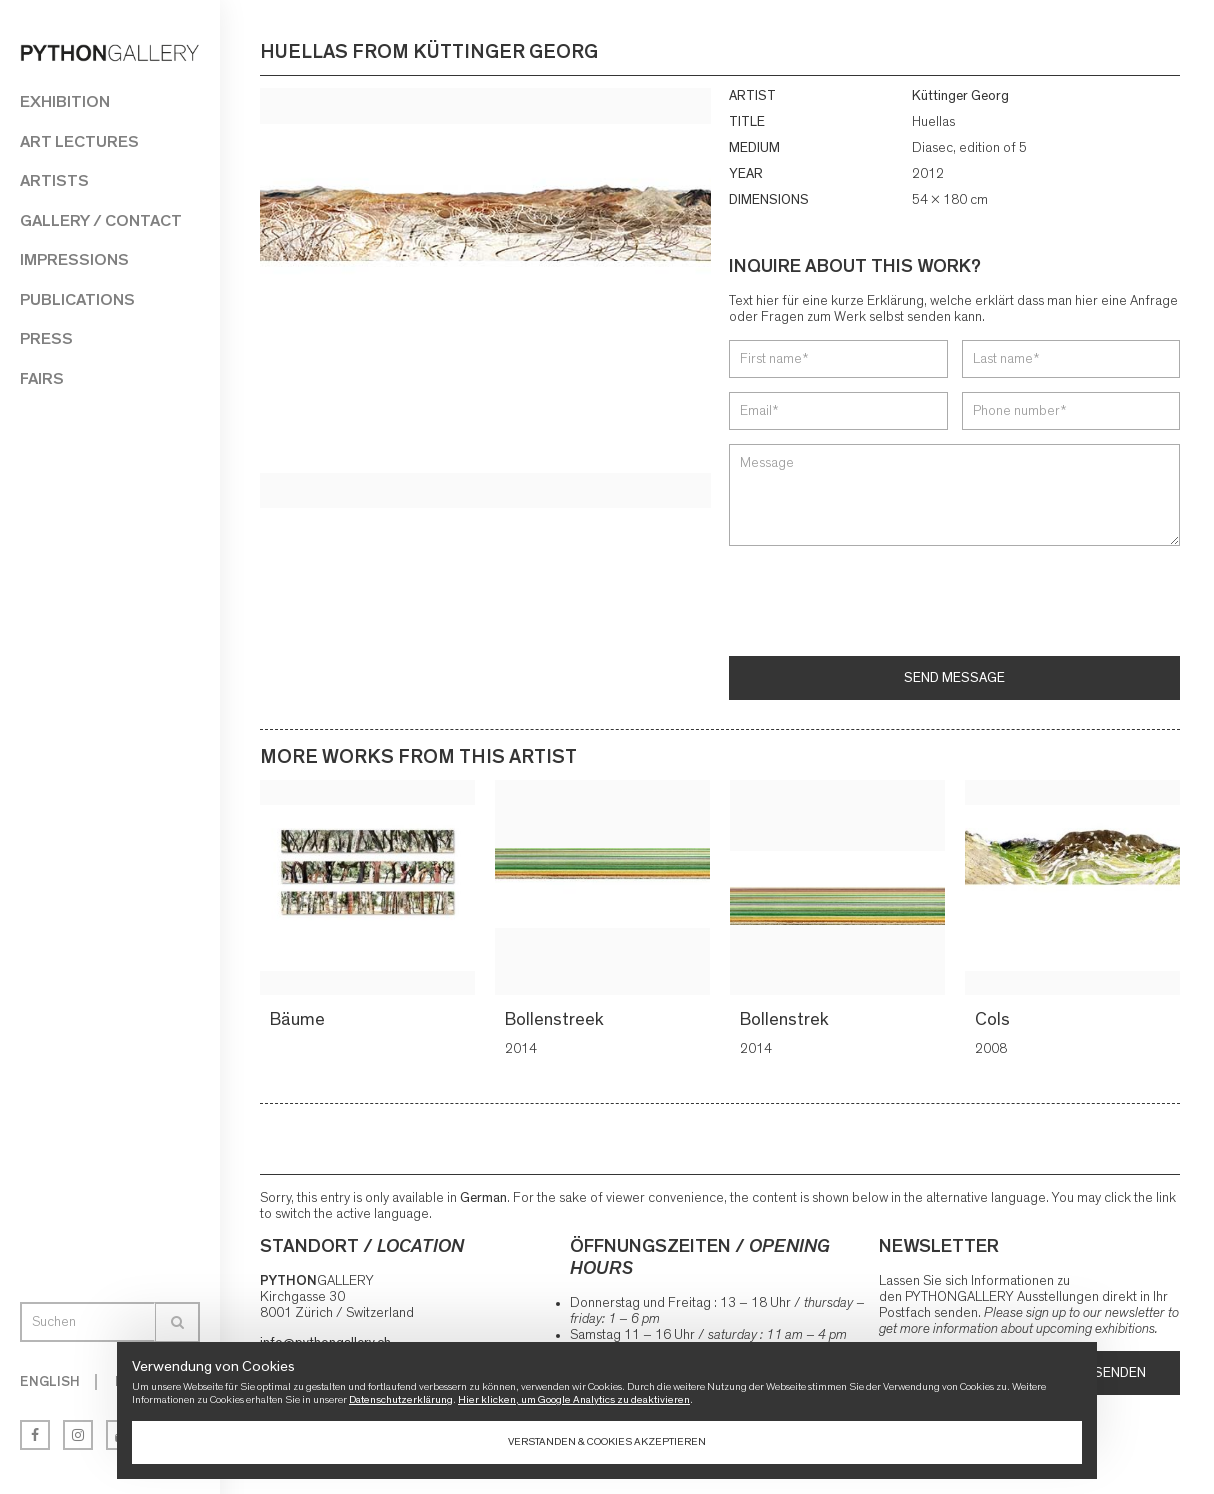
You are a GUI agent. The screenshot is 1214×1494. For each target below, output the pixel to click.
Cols (995, 1020)
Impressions (74, 259)
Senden (1120, 1373)
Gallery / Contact (101, 220)
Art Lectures (79, 141)
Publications (77, 299)
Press (46, 338)
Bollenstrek (787, 1020)
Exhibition (65, 101)
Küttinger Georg (960, 96)
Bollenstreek (557, 1020)
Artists (54, 180)
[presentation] (881, 603)
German (483, 1198)
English (50, 1382)
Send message (954, 678)
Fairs (42, 378)
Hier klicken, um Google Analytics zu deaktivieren (574, 1399)
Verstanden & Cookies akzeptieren (607, 1441)
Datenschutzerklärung (401, 1399)
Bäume (300, 1020)
